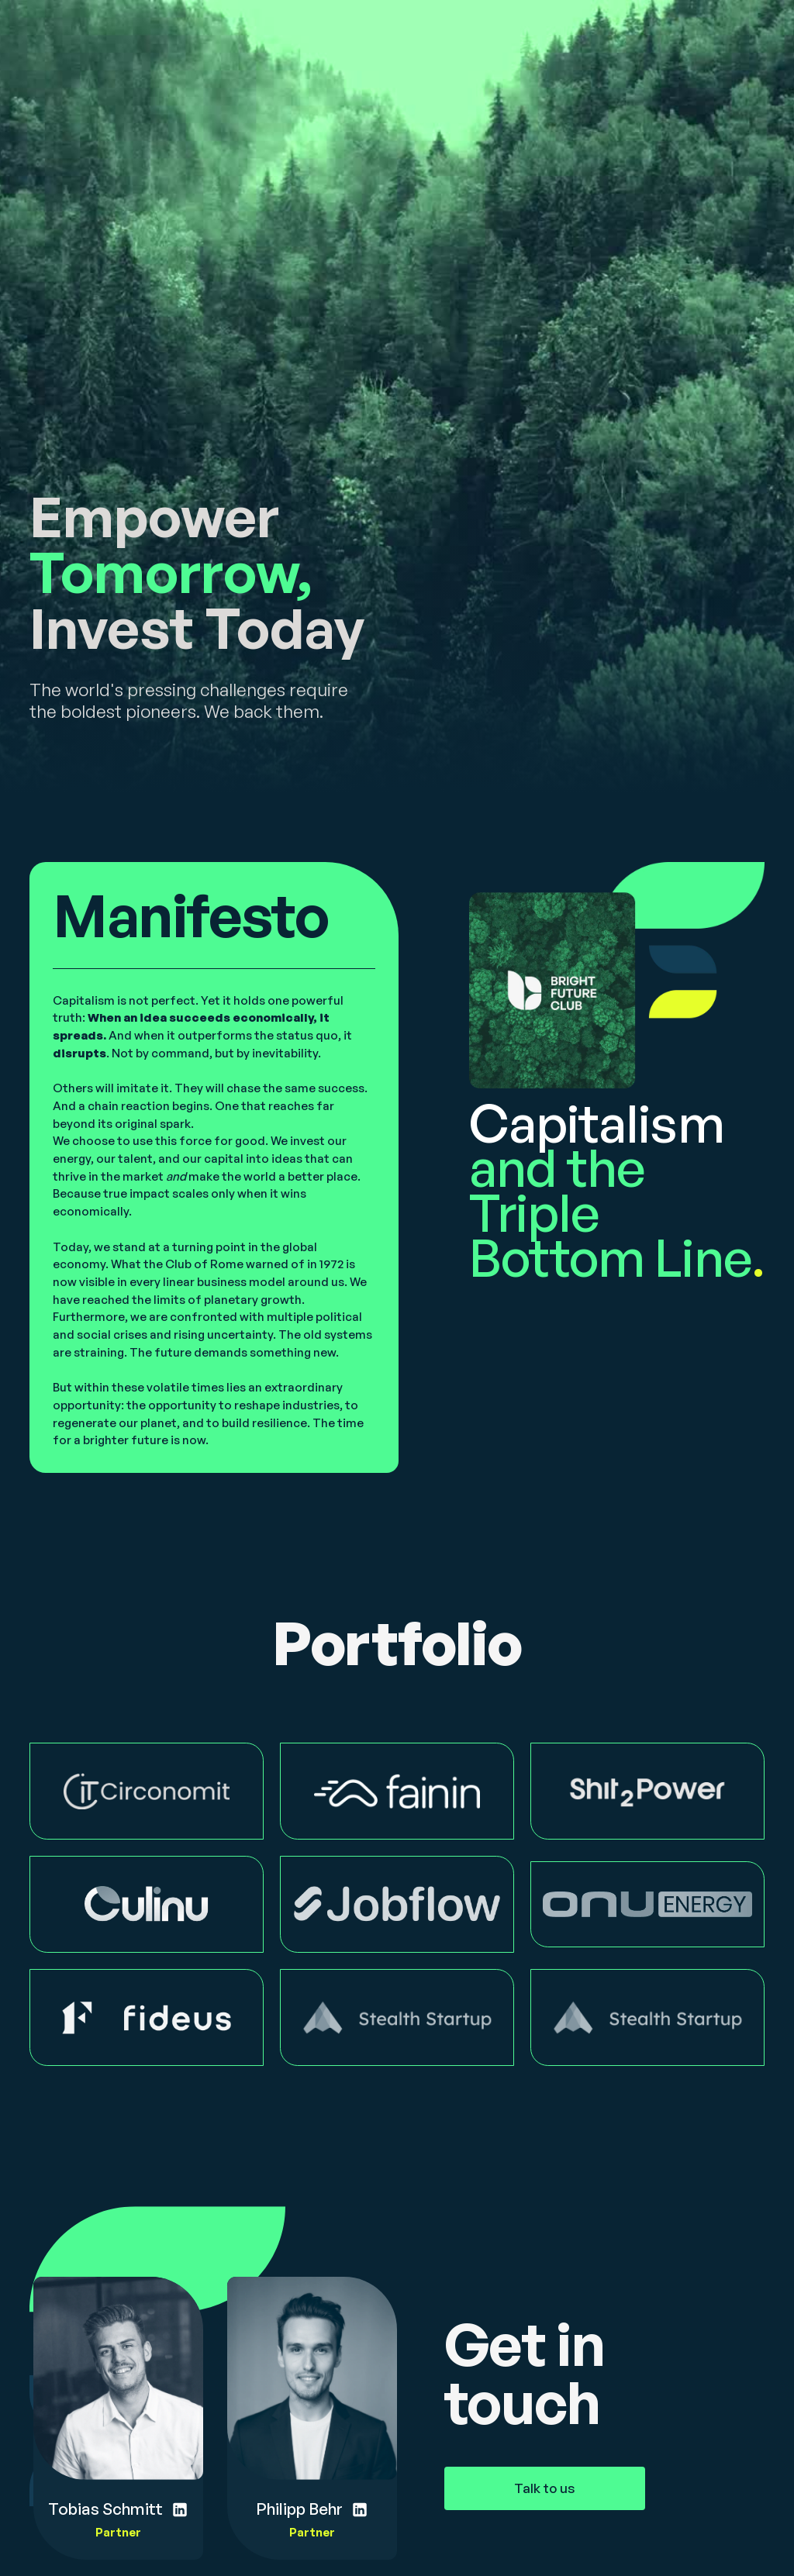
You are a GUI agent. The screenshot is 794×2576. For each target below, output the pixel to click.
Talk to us (544, 2488)
